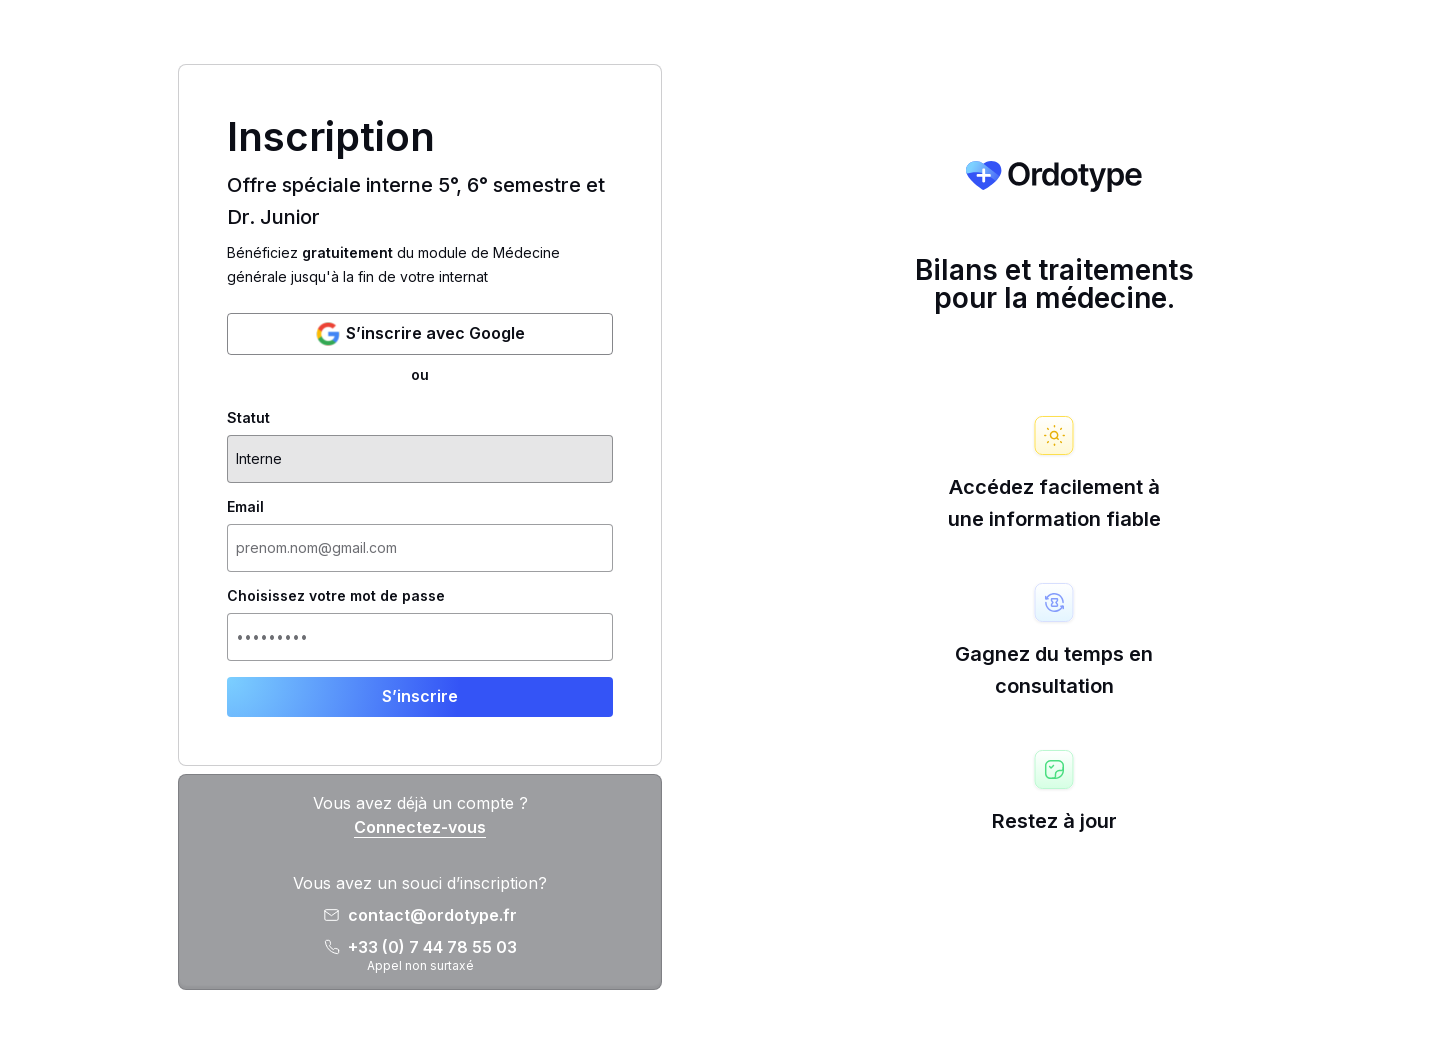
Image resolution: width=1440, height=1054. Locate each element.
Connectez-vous (420, 827)
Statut (248, 418)
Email (245, 507)
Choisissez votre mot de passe (336, 596)
